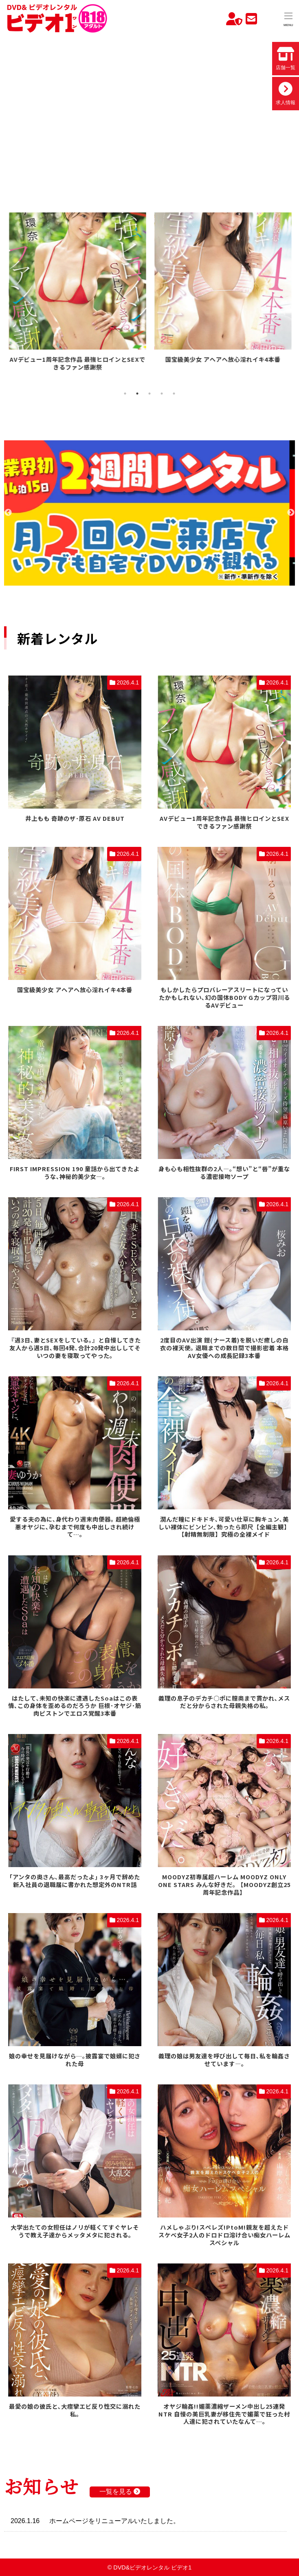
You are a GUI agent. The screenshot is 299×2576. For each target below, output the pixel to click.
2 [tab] (137, 393)
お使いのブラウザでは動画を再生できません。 (149, 111)
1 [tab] (125, 393)
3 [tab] (149, 393)
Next (291, 513)
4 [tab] (162, 393)
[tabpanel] (77, 289)
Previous (8, 513)
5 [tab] (174, 393)
